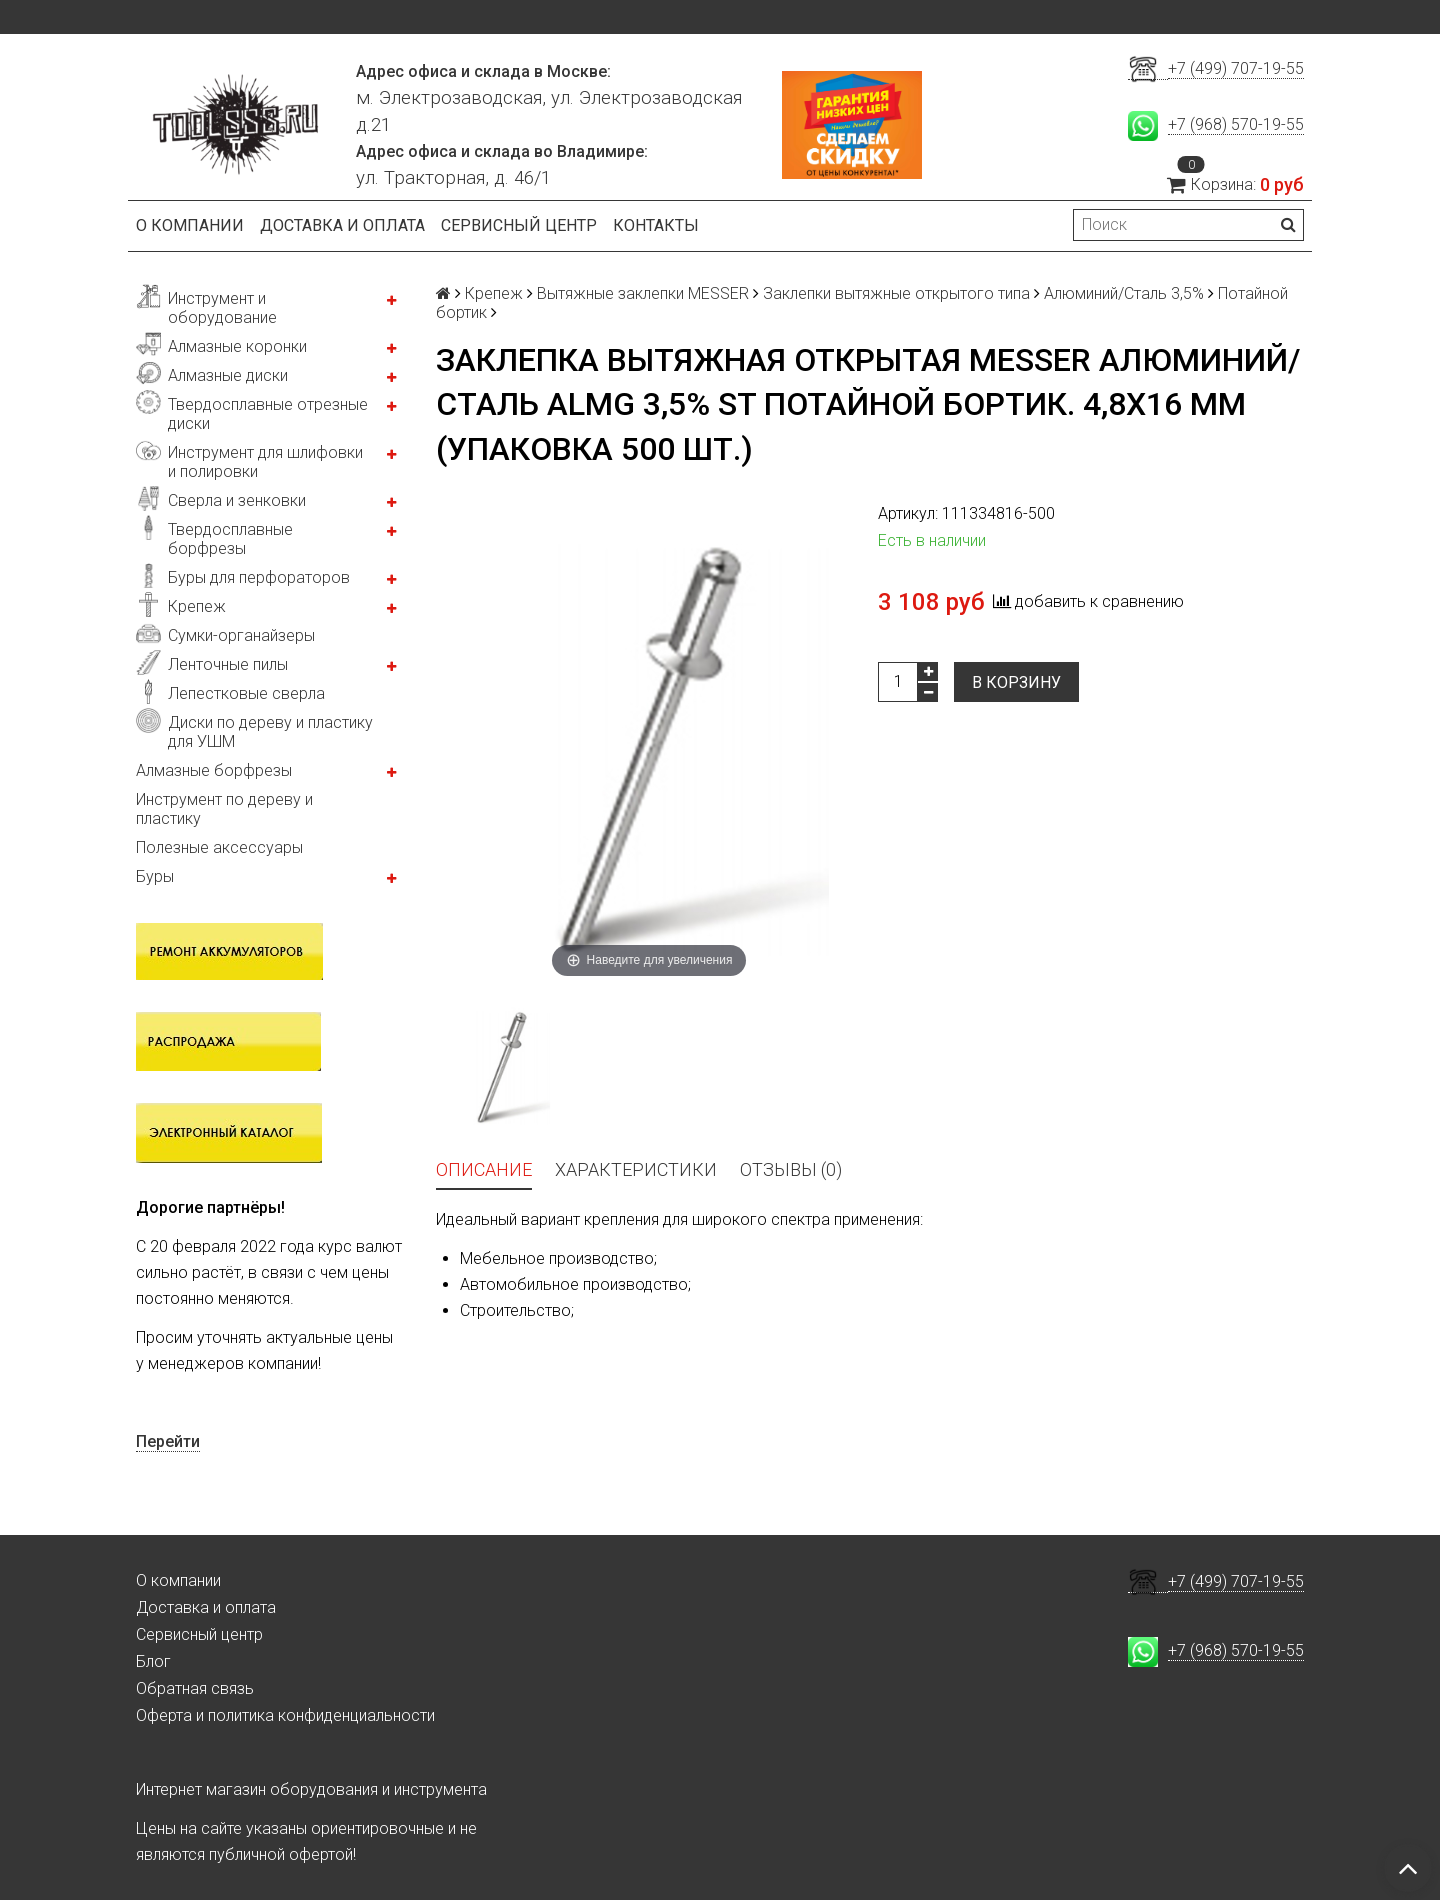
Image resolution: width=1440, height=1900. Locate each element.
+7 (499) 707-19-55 (1236, 68)
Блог (153, 1661)
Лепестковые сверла (246, 693)
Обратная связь (195, 1688)
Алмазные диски (228, 375)
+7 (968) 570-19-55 (1236, 124)
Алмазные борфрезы (214, 770)
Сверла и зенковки (237, 500)
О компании (190, 225)
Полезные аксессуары (219, 847)
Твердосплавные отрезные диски (268, 414)
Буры (155, 876)
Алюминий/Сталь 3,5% (1124, 293)
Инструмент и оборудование (222, 308)
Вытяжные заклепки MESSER (643, 293)
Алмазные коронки (237, 346)
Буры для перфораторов (259, 577)
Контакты (656, 225)
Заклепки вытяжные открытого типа (896, 293)
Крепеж (197, 606)
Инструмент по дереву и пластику (224, 809)
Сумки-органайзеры (241, 635)
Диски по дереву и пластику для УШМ (270, 732)
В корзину (1016, 682)
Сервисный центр (519, 225)
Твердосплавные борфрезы (230, 539)
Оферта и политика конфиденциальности (285, 1715)
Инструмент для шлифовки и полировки (265, 462)
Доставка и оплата (342, 225)
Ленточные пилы (228, 664)
